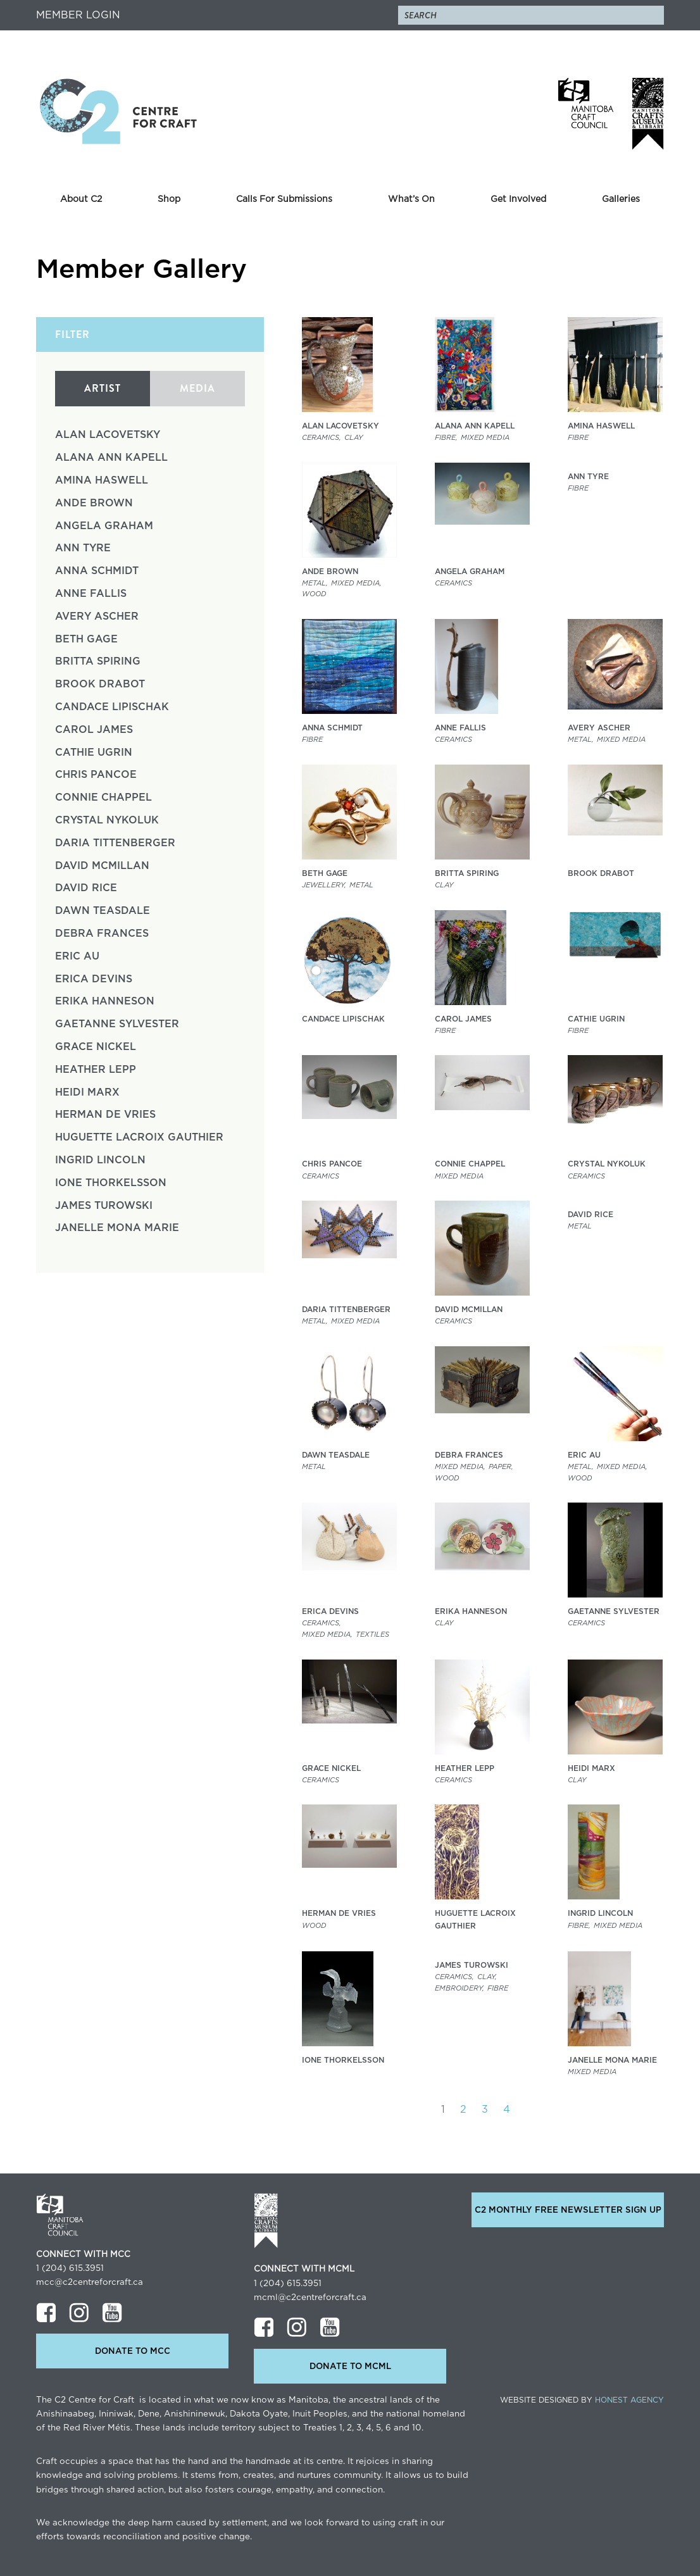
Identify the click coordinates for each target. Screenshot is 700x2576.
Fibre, (446, 437)
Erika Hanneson (104, 1001)
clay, (487, 1976)
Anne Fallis (91, 594)
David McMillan (102, 866)
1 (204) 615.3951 (70, 2268)
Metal (361, 885)
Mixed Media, (356, 583)
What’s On (411, 199)
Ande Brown (94, 503)
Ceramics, (321, 437)
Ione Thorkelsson (110, 1183)
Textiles (372, 1634)
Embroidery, (459, 1988)
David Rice (86, 888)
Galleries (621, 199)
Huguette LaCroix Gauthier (139, 1137)
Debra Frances (102, 933)
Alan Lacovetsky (107, 435)
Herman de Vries (105, 1115)
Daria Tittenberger (115, 843)
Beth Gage (86, 639)
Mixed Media (485, 437)
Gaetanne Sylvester (117, 1024)
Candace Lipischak (112, 707)
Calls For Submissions (284, 199)
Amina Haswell (101, 480)
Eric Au (77, 956)
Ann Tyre (83, 548)
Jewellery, (324, 885)
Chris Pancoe (96, 775)
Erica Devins (93, 979)
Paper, (501, 1466)
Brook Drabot (100, 684)
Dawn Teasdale (102, 911)
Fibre (578, 437)
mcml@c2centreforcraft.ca (310, 2297)
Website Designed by (582, 2400)
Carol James (94, 730)
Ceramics (453, 583)
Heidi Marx (87, 1092)
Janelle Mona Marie (117, 1228)
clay (353, 437)
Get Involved (518, 199)
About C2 (81, 199)
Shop (169, 199)
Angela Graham (104, 526)
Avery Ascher (97, 616)
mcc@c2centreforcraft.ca (89, 2282)
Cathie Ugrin (93, 752)
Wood (314, 594)
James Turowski (104, 1206)
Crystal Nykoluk (107, 820)
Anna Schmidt (97, 571)
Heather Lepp (95, 1070)
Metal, (315, 583)
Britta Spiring (98, 661)
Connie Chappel (103, 797)
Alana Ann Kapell (111, 458)
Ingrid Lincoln (100, 1160)
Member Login (78, 15)
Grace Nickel (95, 1047)
